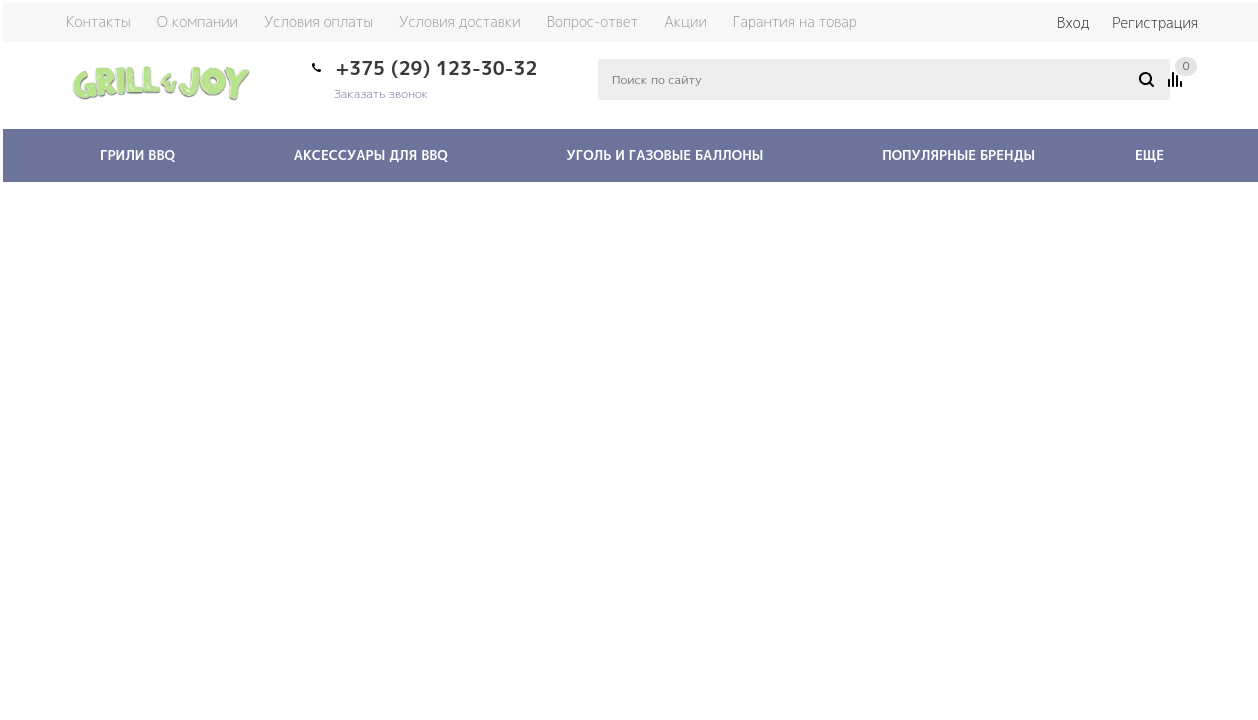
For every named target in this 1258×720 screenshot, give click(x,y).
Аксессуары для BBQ (371, 155)
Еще (1159, 155)
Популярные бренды (958, 155)
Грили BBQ (137, 155)
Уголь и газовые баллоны (665, 155)
